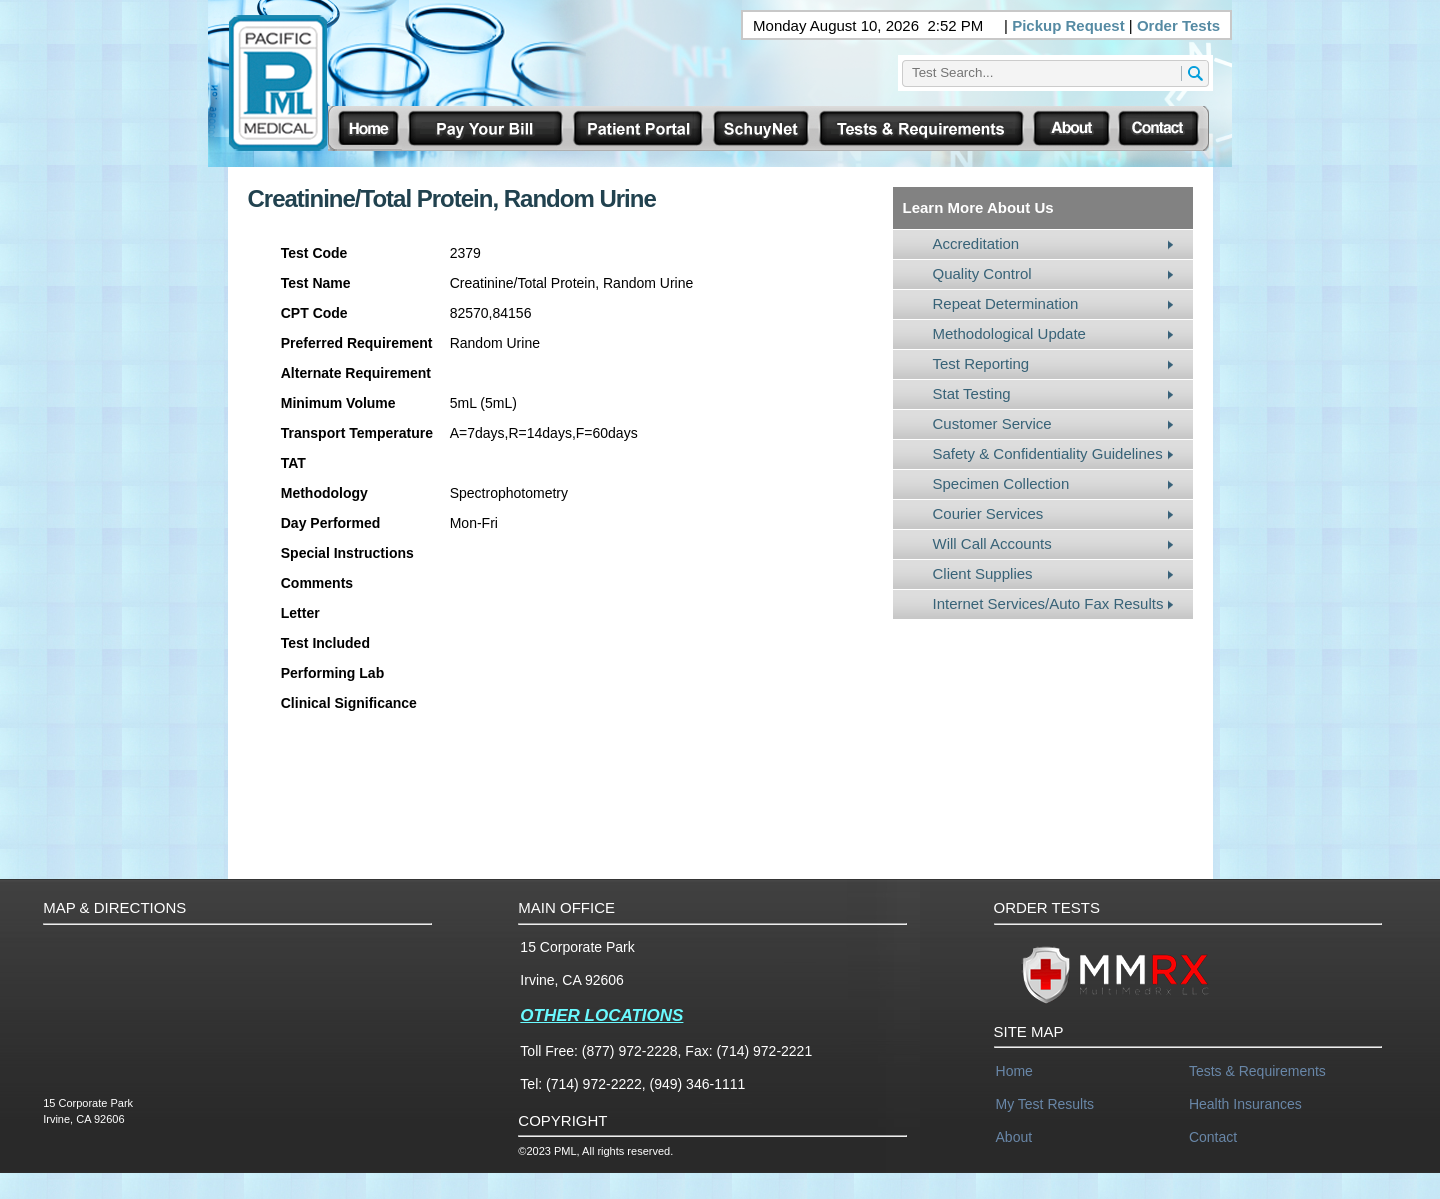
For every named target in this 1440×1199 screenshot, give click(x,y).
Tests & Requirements (1257, 1071)
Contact (1213, 1137)
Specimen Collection (1001, 483)
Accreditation (976, 243)
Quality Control (982, 273)
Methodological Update (1009, 333)
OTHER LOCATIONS (601, 1015)
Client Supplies (983, 573)
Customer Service (992, 423)
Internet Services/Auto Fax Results (1048, 603)
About (1014, 1137)
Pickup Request (1068, 25)
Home (1014, 1071)
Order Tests (1178, 25)
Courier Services (988, 513)
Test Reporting (981, 363)
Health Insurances (1245, 1104)
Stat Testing (972, 393)
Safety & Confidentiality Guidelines (1048, 453)
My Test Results (1045, 1104)
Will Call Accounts (992, 543)
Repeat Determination (1006, 303)
